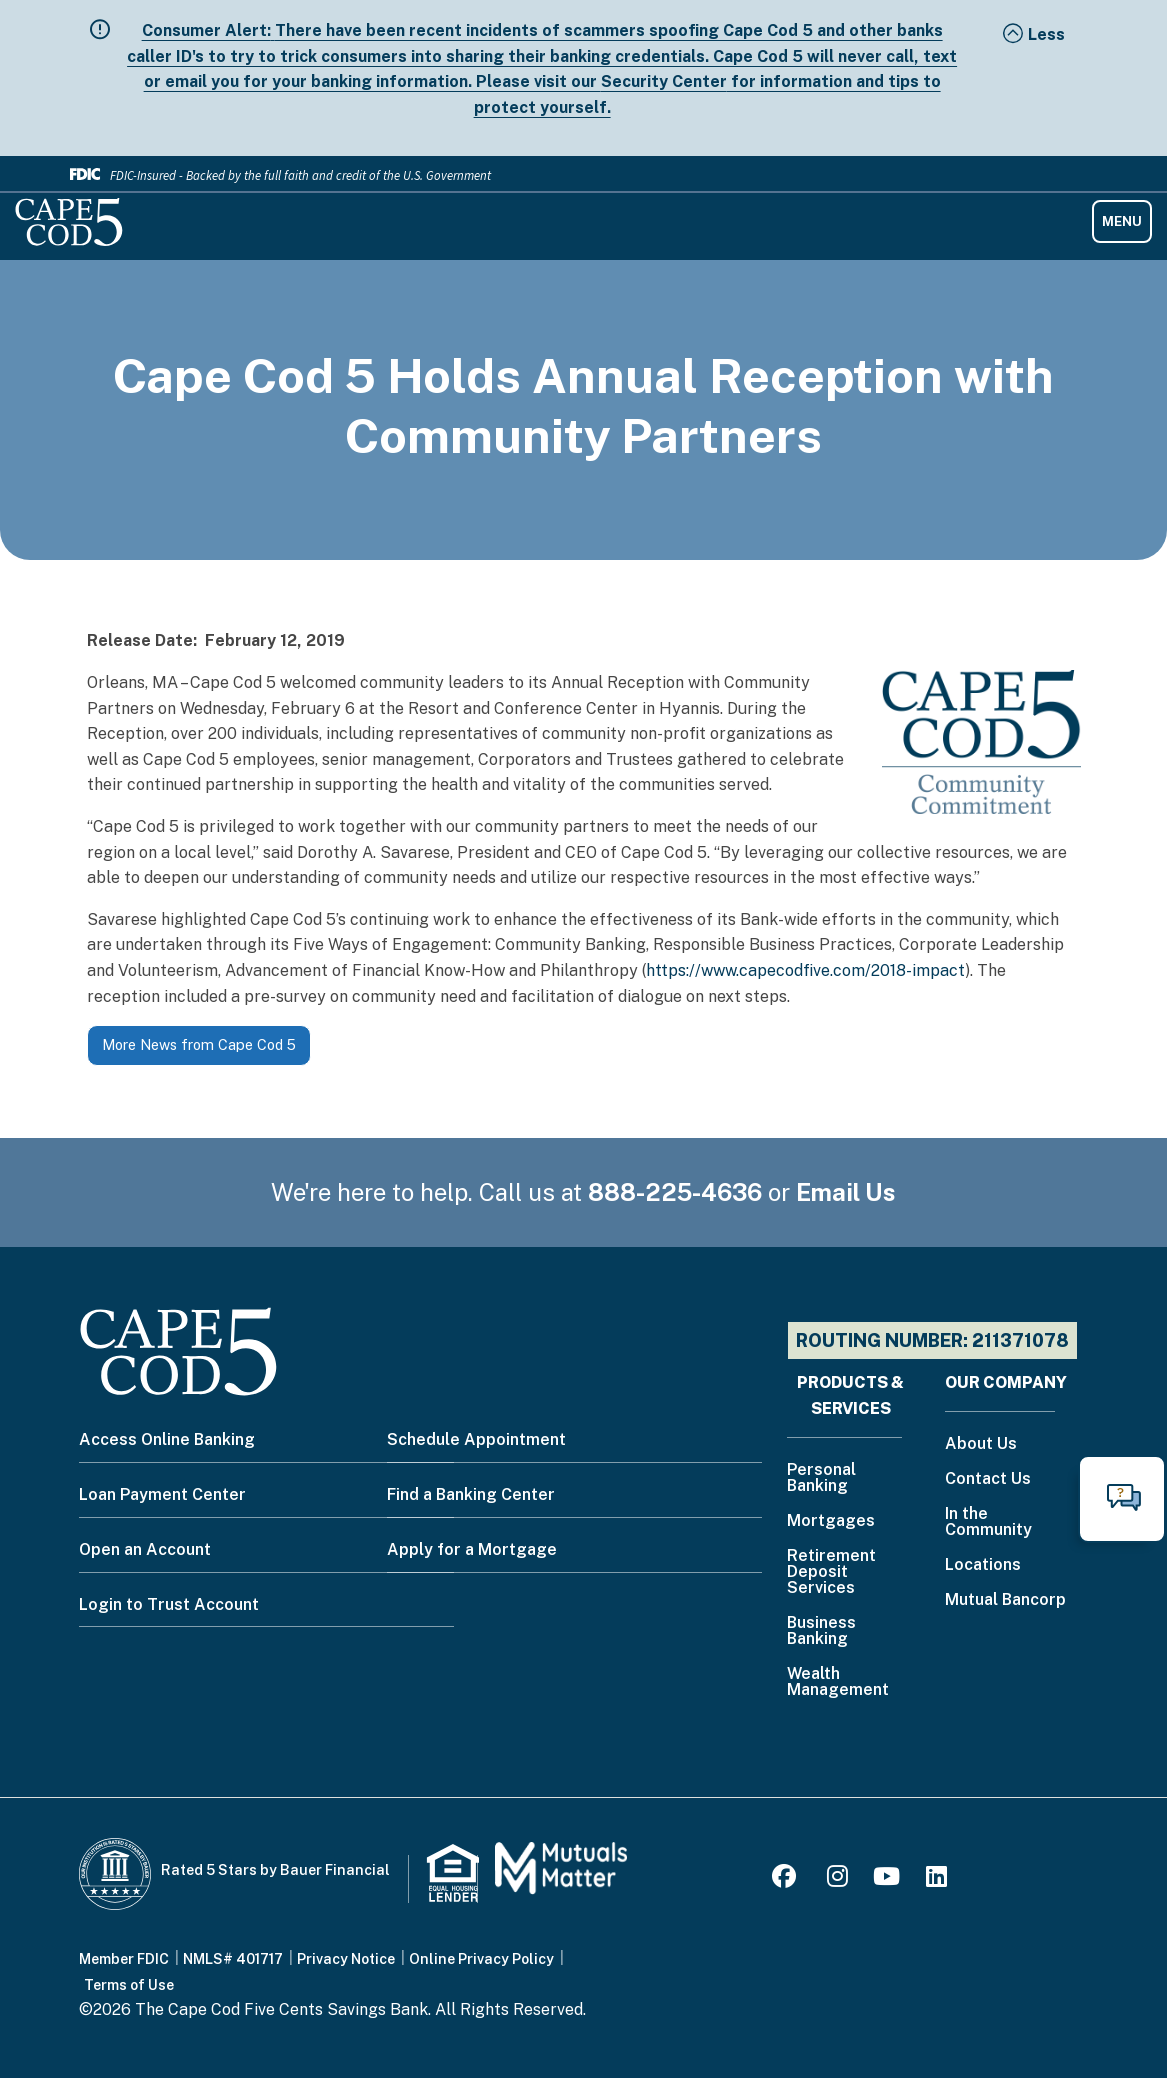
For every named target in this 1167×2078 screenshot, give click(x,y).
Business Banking (821, 1631)
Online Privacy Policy (481, 1959)
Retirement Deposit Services (831, 1572)
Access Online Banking (167, 1439)
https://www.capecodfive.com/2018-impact (805, 970)
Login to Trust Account (169, 1604)
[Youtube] (886, 1879)
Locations (983, 1565)
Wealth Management (838, 1682)
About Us (981, 1444)
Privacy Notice (346, 1959)
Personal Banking (821, 1478)
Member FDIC (124, 1959)
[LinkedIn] (936, 1879)
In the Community (988, 1522)
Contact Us (988, 1479)
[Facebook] (787, 1879)
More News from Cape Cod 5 (199, 1044)
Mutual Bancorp (1005, 1600)
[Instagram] (837, 1879)
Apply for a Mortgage (472, 1549)
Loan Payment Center (162, 1494)
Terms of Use (129, 1985)
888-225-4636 (675, 1192)
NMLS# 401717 (233, 1959)
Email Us (846, 1192)
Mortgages (831, 1521)
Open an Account (145, 1549)
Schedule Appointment (476, 1439)
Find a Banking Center (471, 1494)
